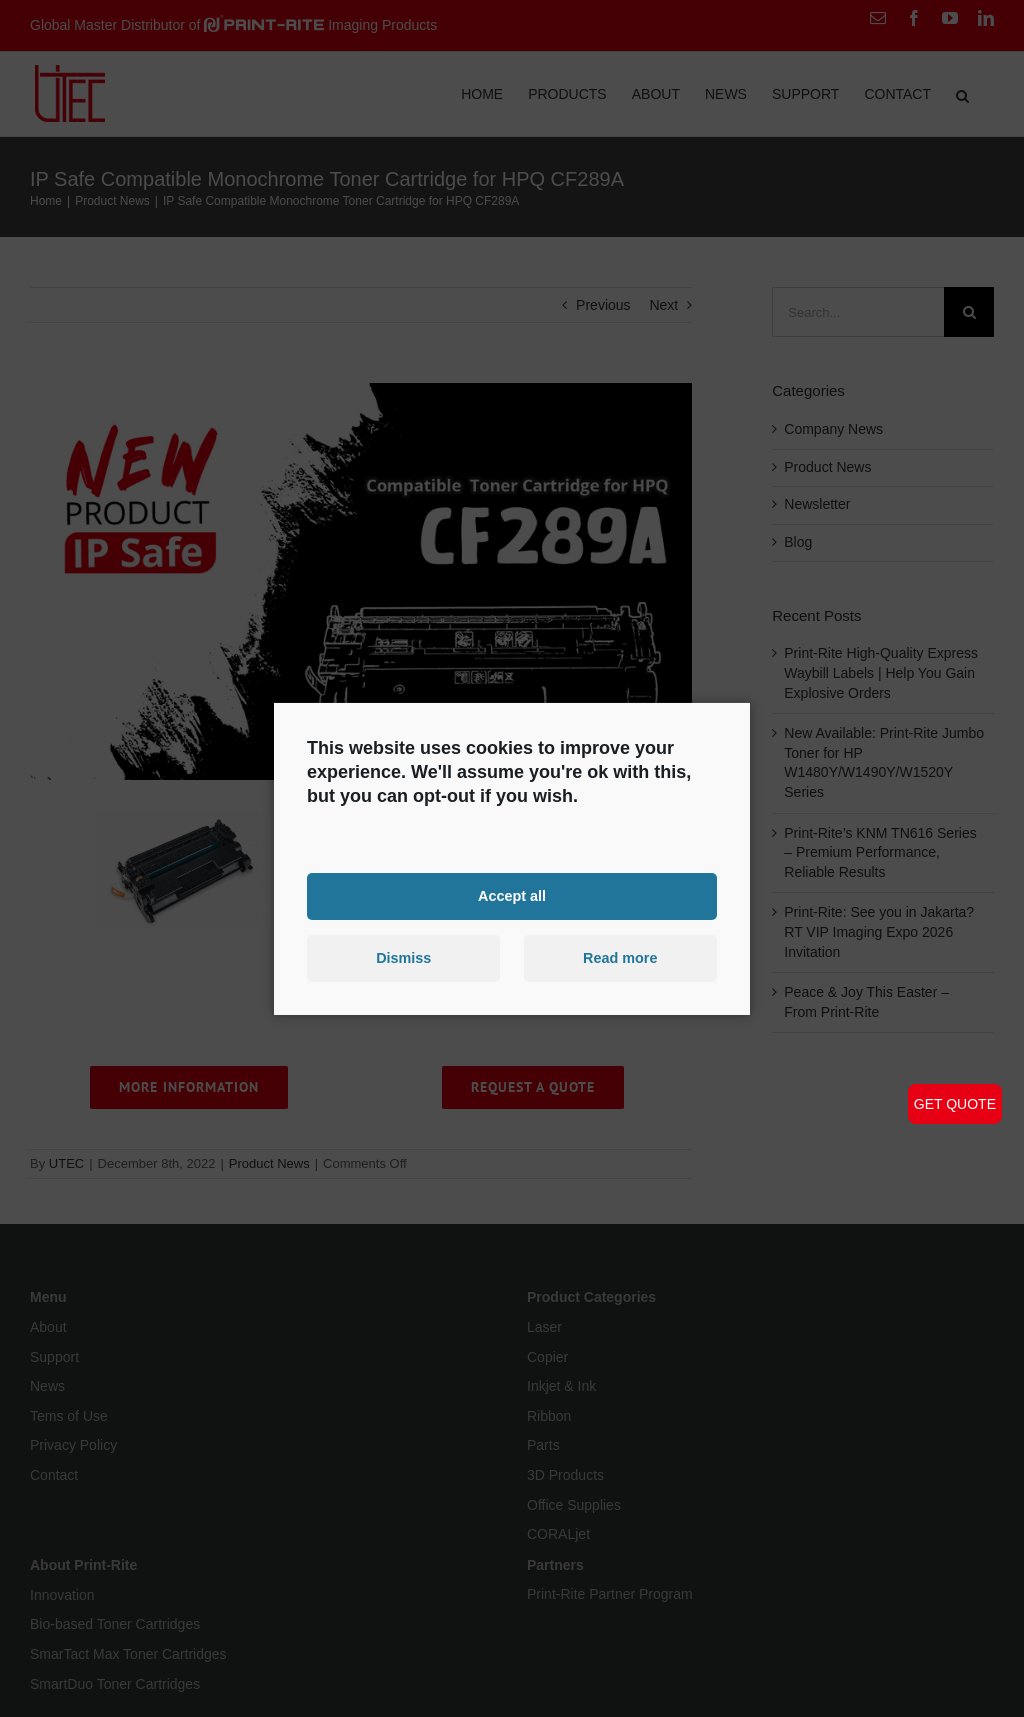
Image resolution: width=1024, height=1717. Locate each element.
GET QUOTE (955, 1104)
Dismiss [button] (403, 958)
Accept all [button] (512, 896)
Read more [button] (620, 958)
